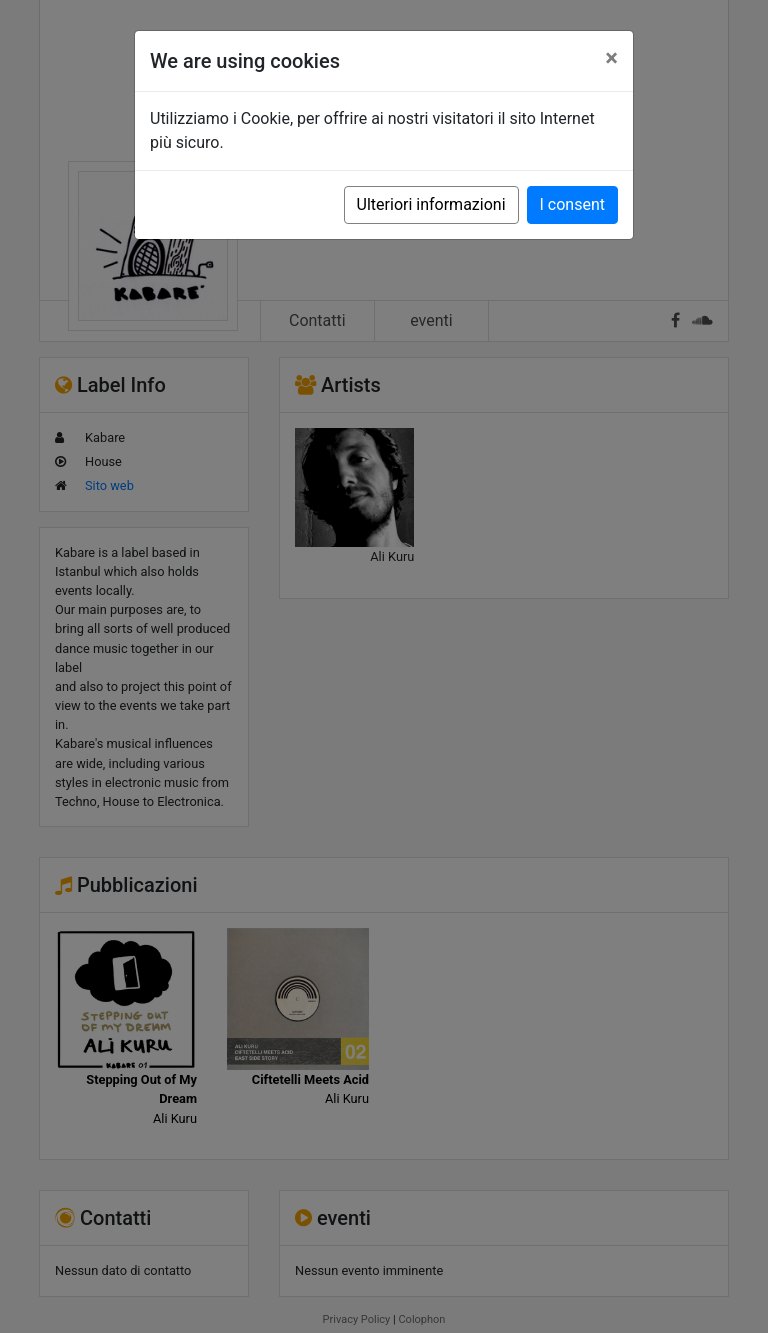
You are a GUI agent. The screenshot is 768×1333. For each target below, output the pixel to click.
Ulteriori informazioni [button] (431, 204)
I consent (572, 204)
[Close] (611, 58)
